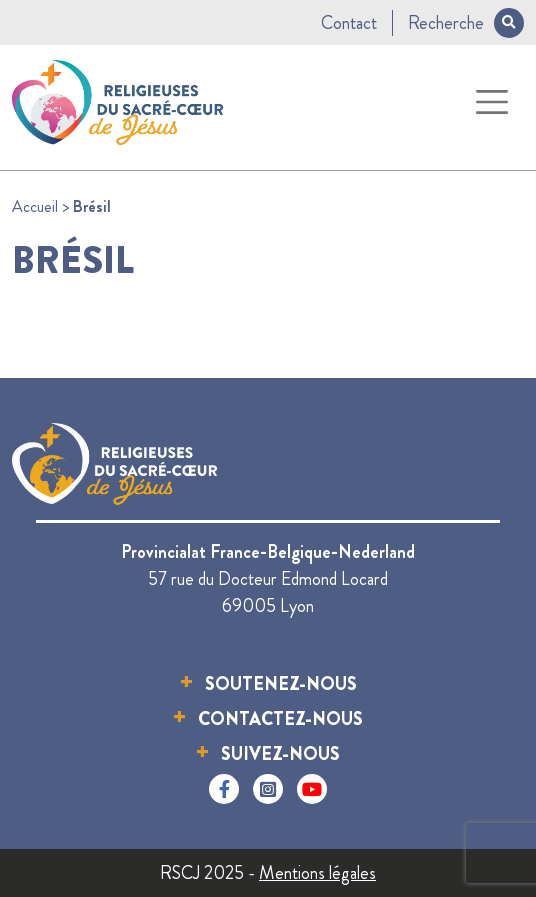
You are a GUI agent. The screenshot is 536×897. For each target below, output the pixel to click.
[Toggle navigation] (492, 102)
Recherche (466, 23)
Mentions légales (317, 873)
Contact (349, 23)
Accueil (35, 206)
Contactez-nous (280, 719)
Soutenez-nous (281, 684)
